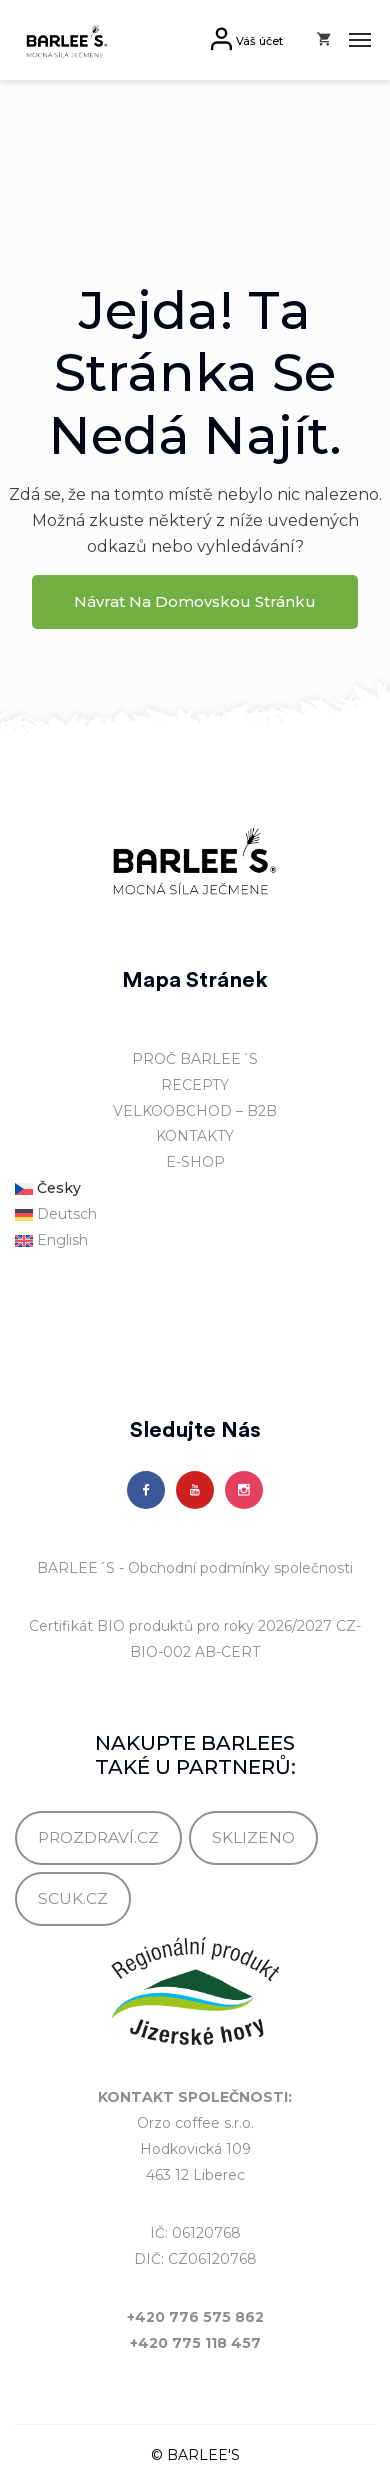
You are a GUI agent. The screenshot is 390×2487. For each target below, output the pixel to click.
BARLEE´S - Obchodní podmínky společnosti (195, 1568)
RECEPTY (195, 1085)
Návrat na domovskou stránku (195, 601)
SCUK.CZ (73, 1898)
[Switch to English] (195, 1241)
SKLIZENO (253, 1837)
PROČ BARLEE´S (195, 1059)
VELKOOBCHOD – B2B (195, 1111)
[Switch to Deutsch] (195, 1215)
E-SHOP (195, 1162)
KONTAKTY (195, 1136)
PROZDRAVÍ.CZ (98, 1837)
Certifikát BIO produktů (111, 1626)
